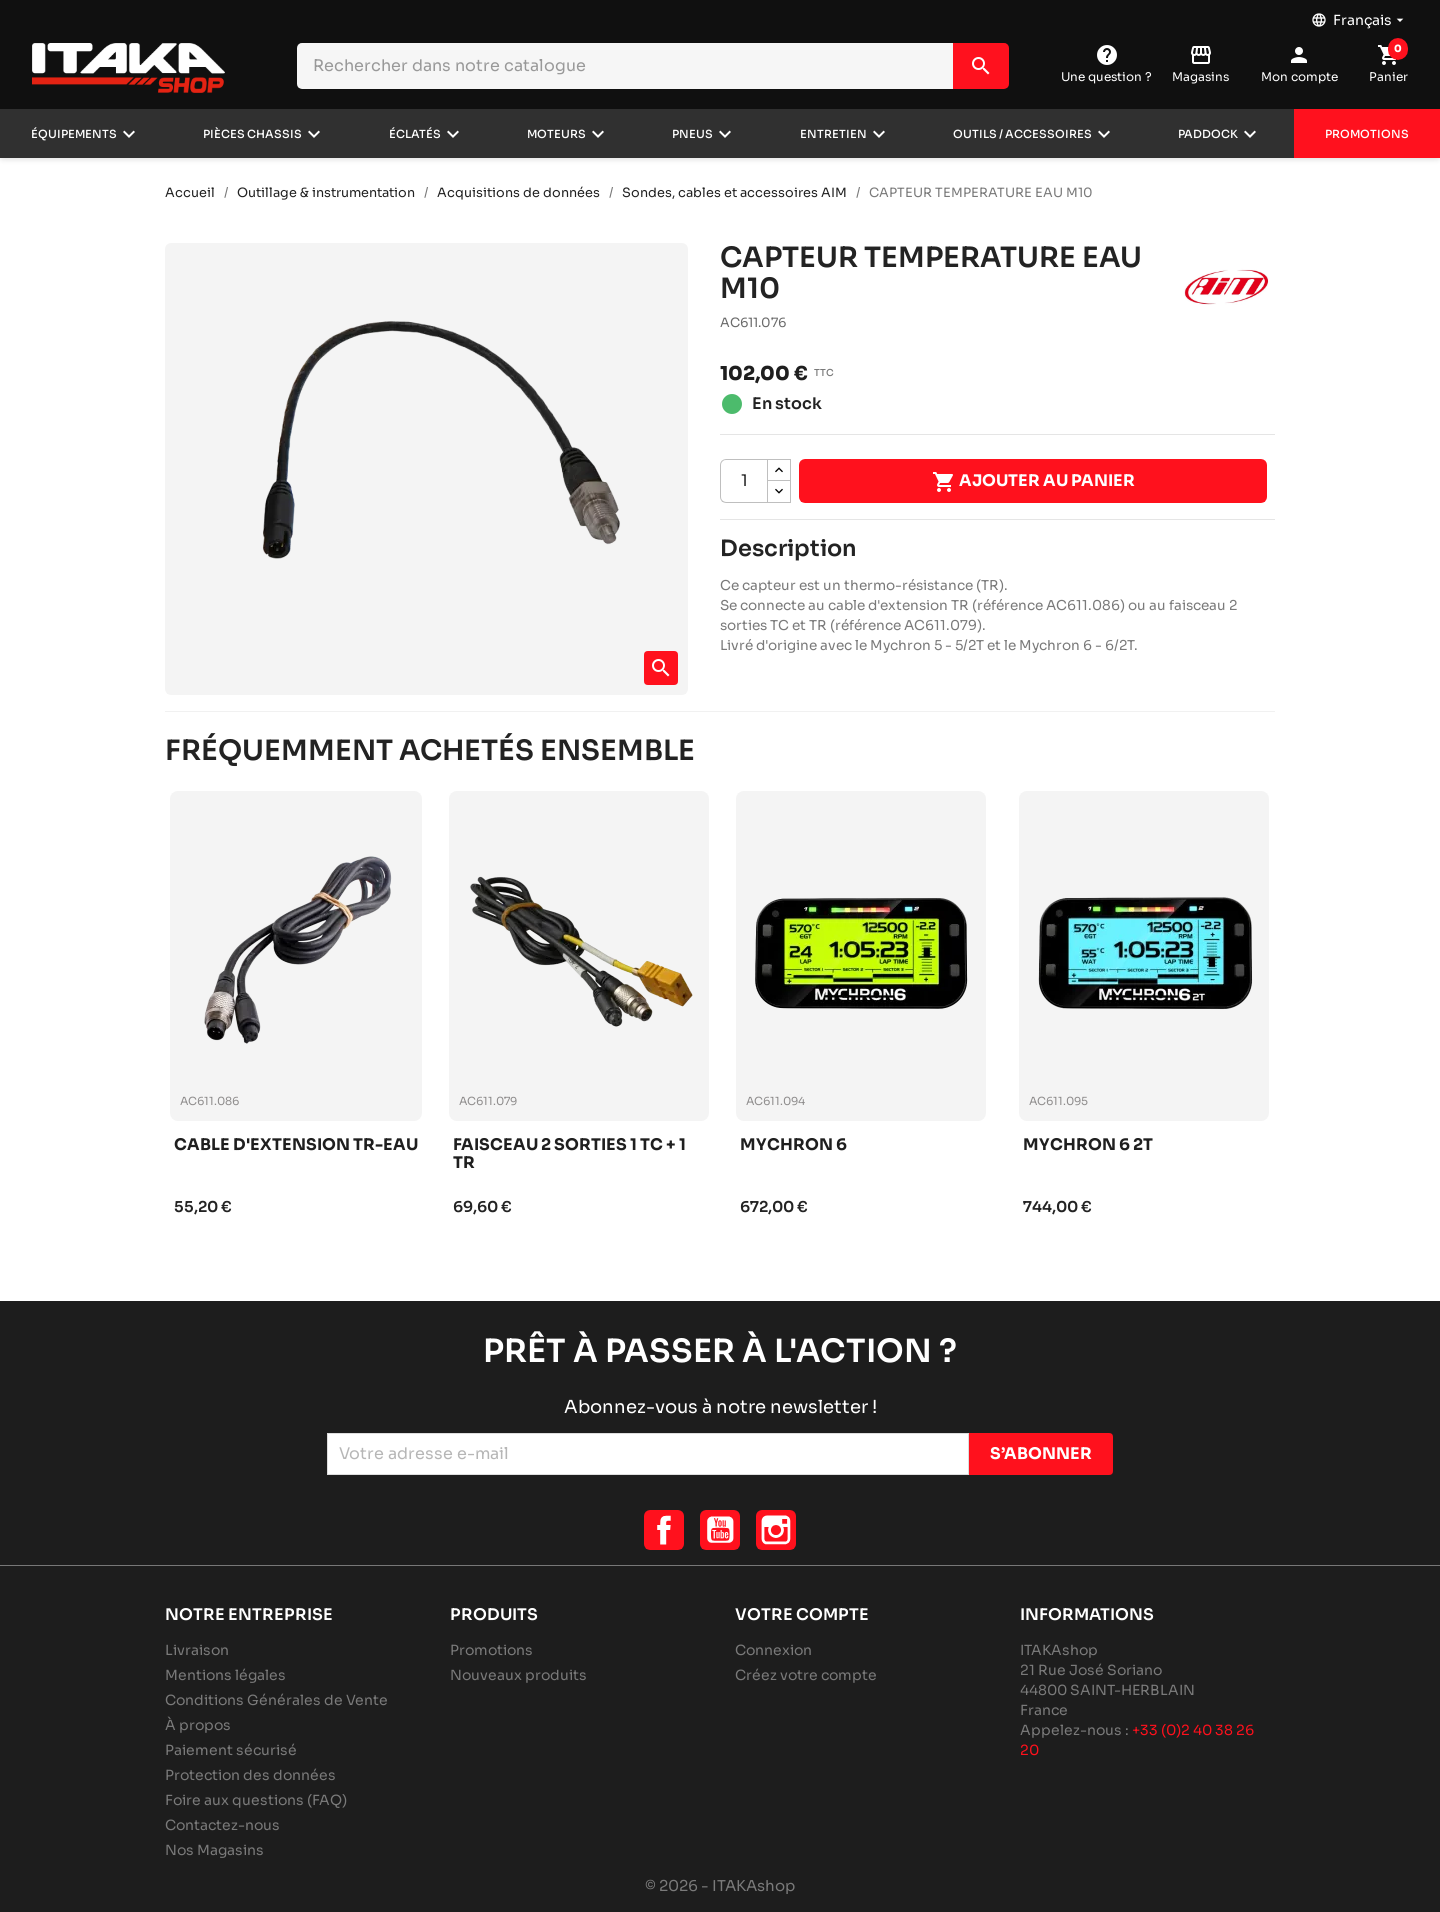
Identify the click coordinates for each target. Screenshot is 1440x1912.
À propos (198, 1725)
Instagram (776, 1530)
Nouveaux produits (518, 1675)
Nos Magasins (214, 1850)
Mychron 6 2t (1088, 1145)
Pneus (692, 134)
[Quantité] (744, 481)
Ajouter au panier (1033, 482)
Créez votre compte (806, 1675)
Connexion (773, 1650)
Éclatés (415, 134)
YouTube (720, 1530)
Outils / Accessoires (1022, 134)
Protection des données (250, 1775)
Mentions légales (225, 1675)
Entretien (833, 134)
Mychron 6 (793, 1145)
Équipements (74, 134)
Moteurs (556, 134)
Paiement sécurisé (231, 1750)
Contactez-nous (222, 1825)
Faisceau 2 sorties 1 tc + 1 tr (569, 1154)
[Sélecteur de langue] (1359, 15)
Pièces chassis (252, 134)
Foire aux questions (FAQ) (256, 1800)
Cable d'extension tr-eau (296, 1145)
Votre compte (802, 1614)
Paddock (1208, 134)
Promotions (1367, 134)
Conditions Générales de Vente (276, 1700)
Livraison (197, 1650)
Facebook (664, 1530)
